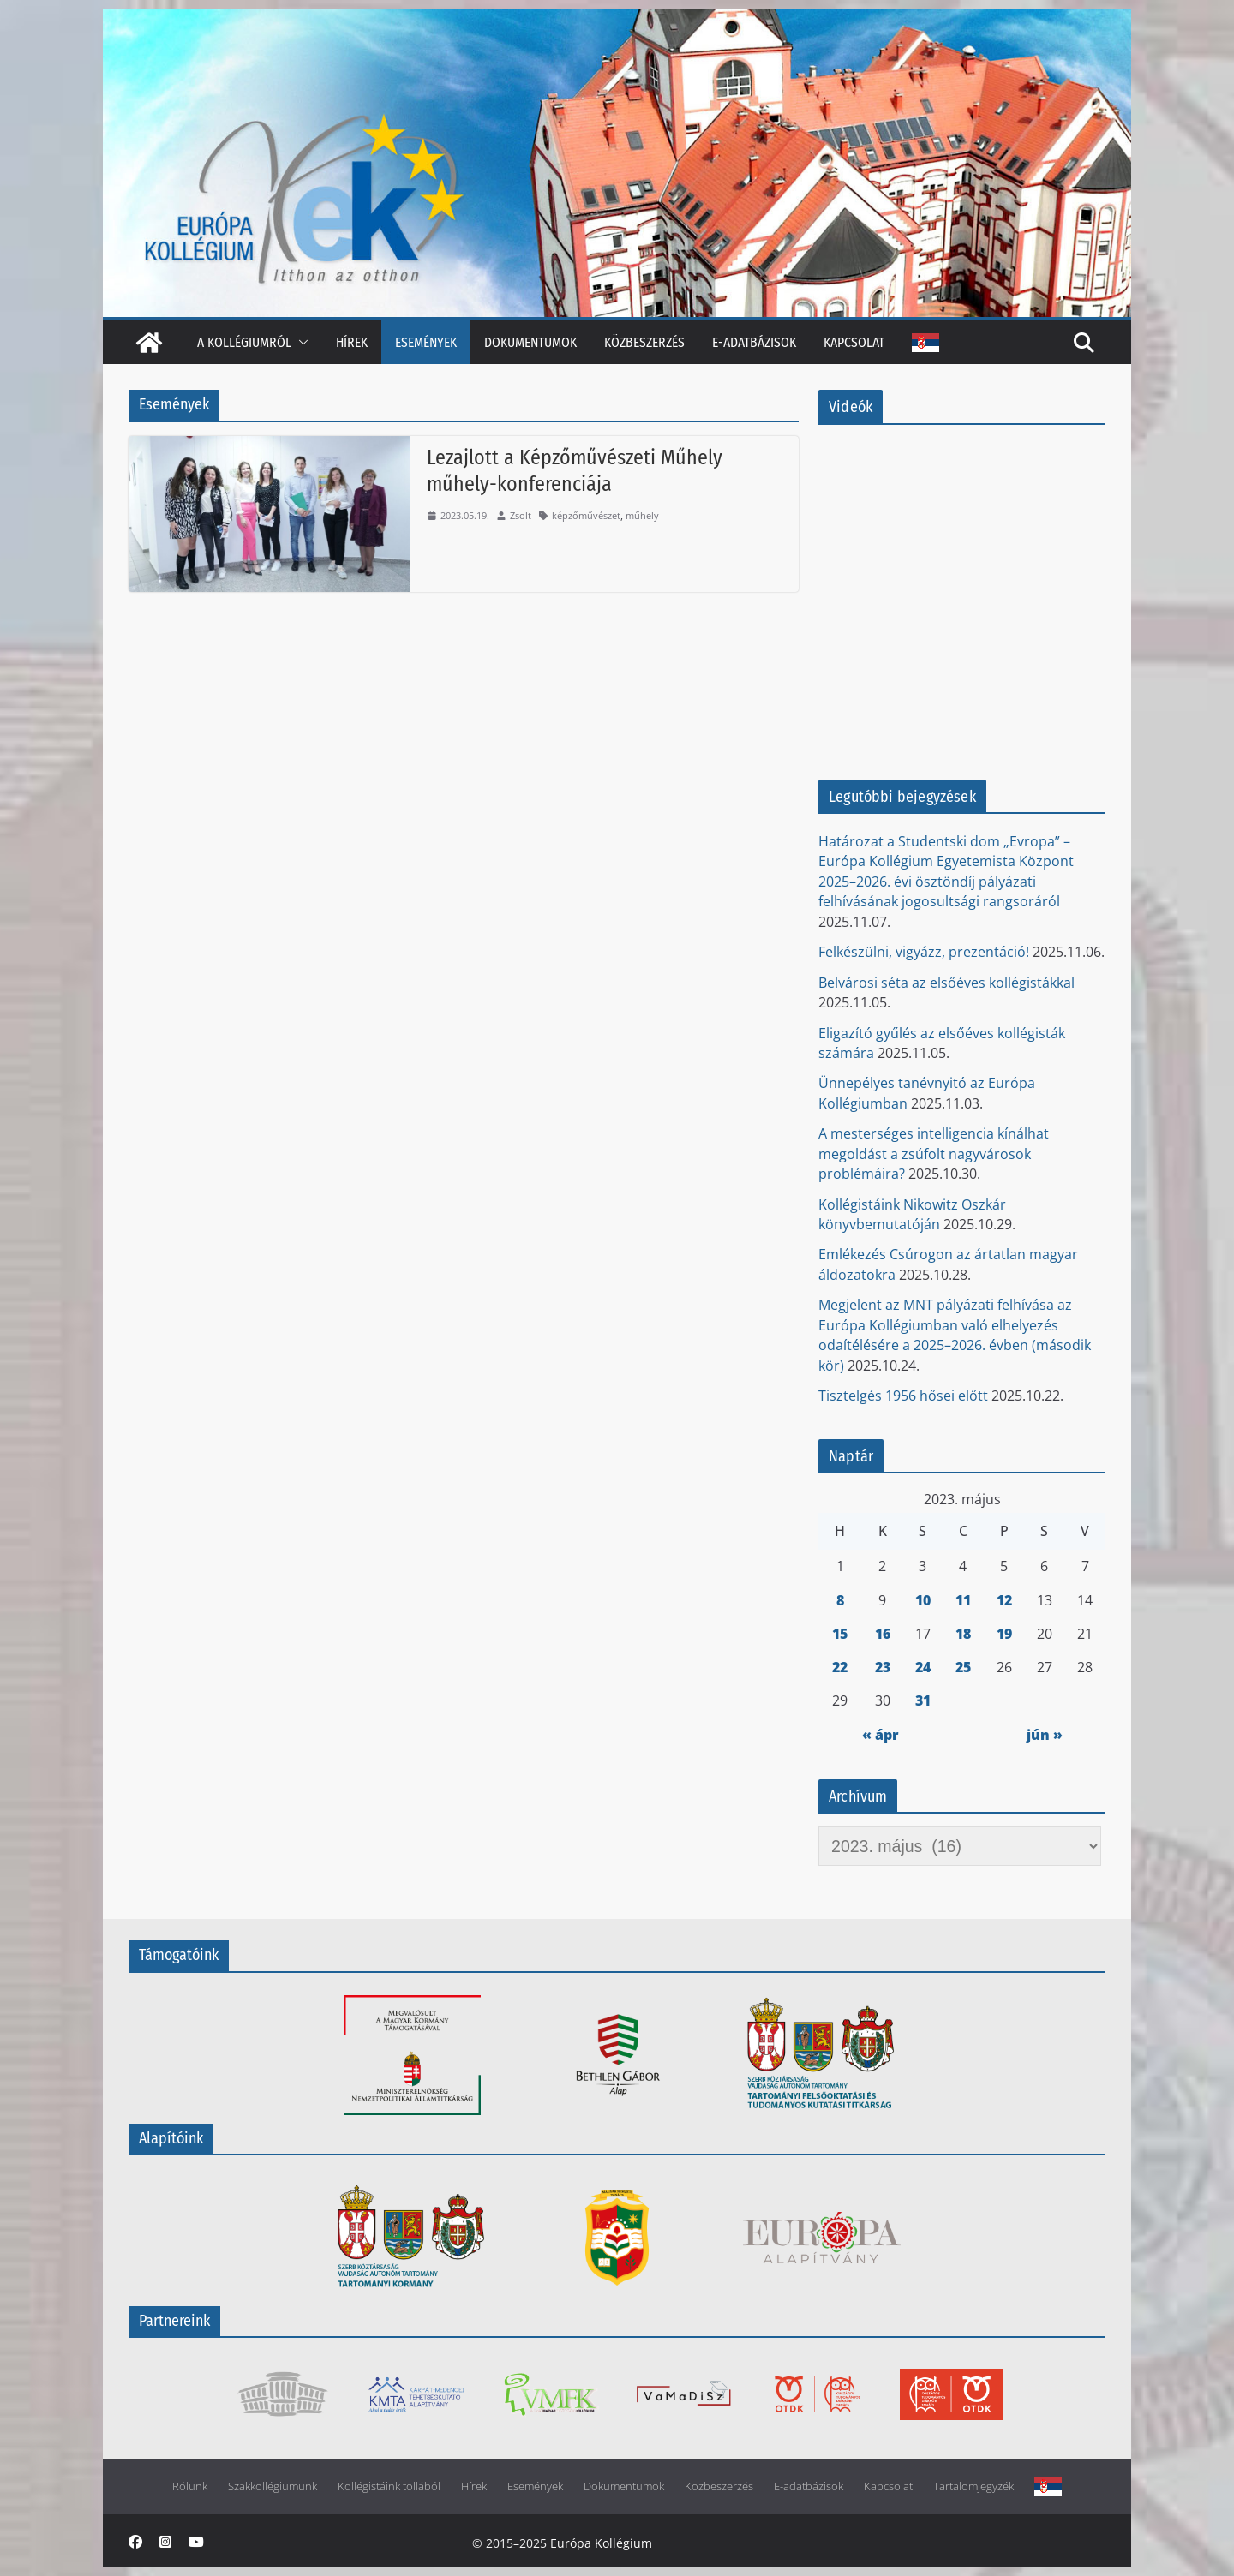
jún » (1045, 1734)
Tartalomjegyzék (973, 2486)
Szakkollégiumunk (272, 2486)
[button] (299, 342)
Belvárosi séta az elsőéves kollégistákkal (946, 982)
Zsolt (520, 515)
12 (1004, 1600)
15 (840, 1633)
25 (963, 1667)
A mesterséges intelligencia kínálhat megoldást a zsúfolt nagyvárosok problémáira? (933, 1153)
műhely (642, 515)
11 (963, 1600)
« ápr (880, 1734)
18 (963, 1633)
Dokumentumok (530, 342)
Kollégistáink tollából (389, 2486)
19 (1004, 1633)
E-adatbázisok (754, 342)
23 (882, 1667)
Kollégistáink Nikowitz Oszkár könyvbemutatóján (912, 1214)
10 (923, 1600)
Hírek (352, 342)
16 (882, 1633)
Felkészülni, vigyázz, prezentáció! (923, 951)
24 (923, 1667)
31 (923, 1700)
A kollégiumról (244, 342)
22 (840, 1667)
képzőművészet (586, 515)
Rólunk (189, 2486)
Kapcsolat (854, 342)
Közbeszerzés (644, 342)
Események (426, 342)
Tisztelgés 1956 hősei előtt (903, 1395)
